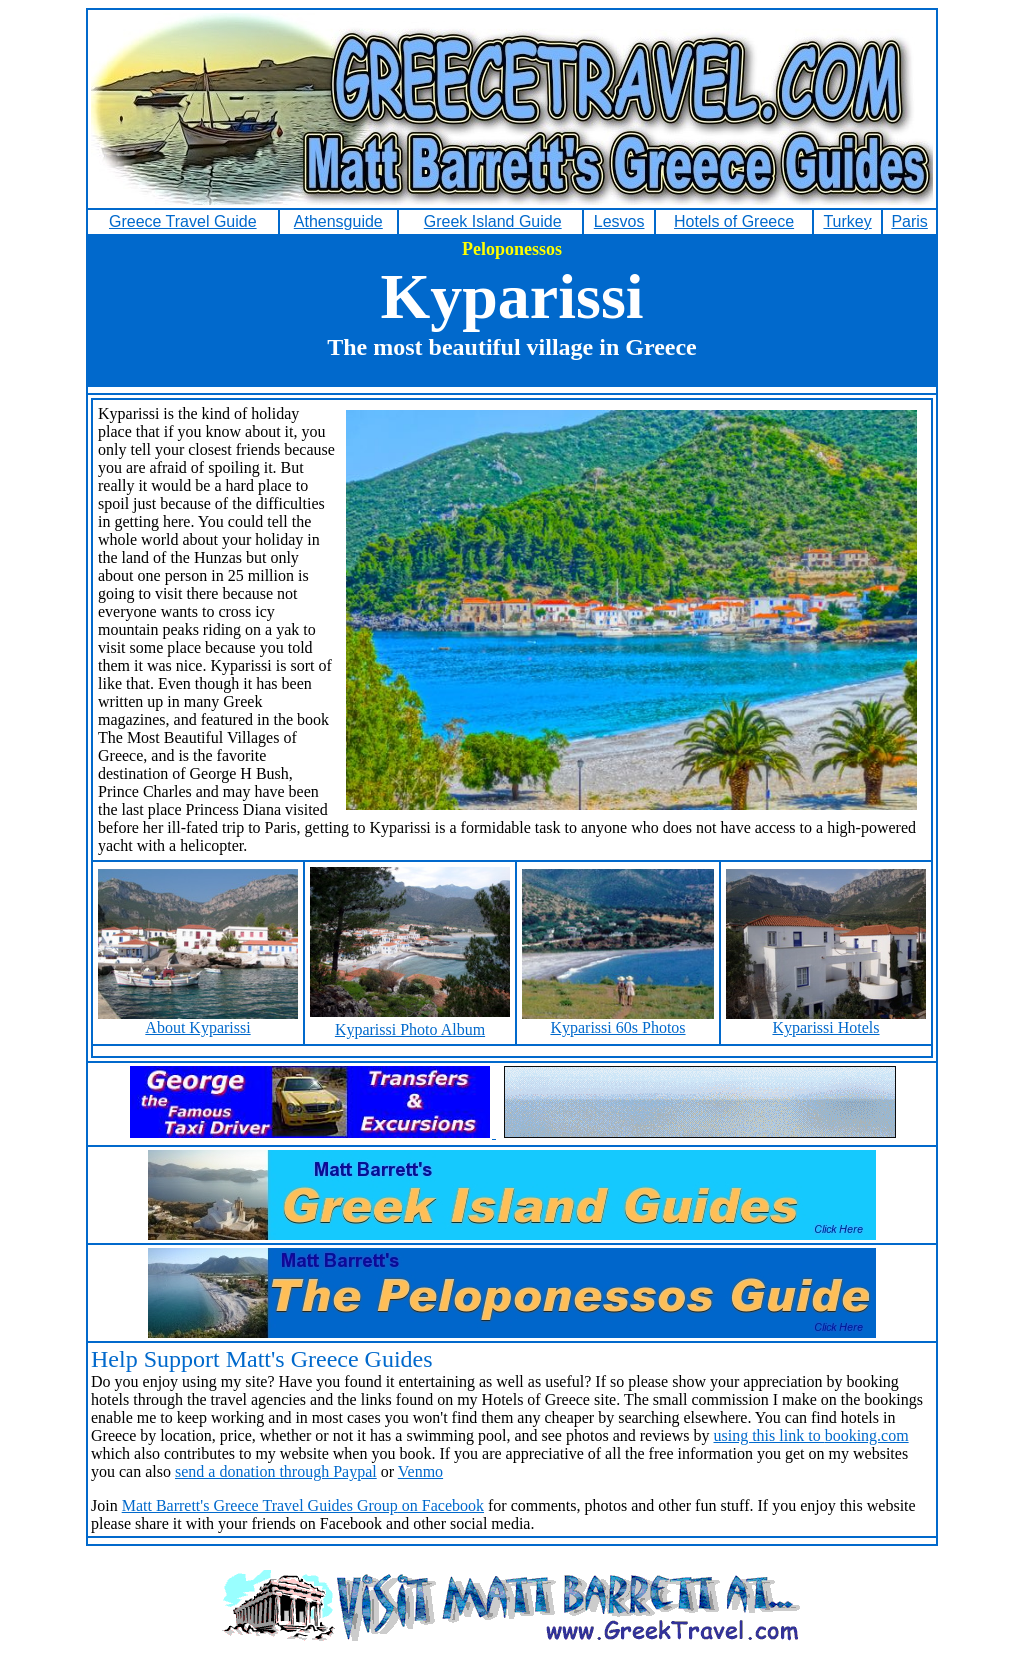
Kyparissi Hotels (826, 1020)
